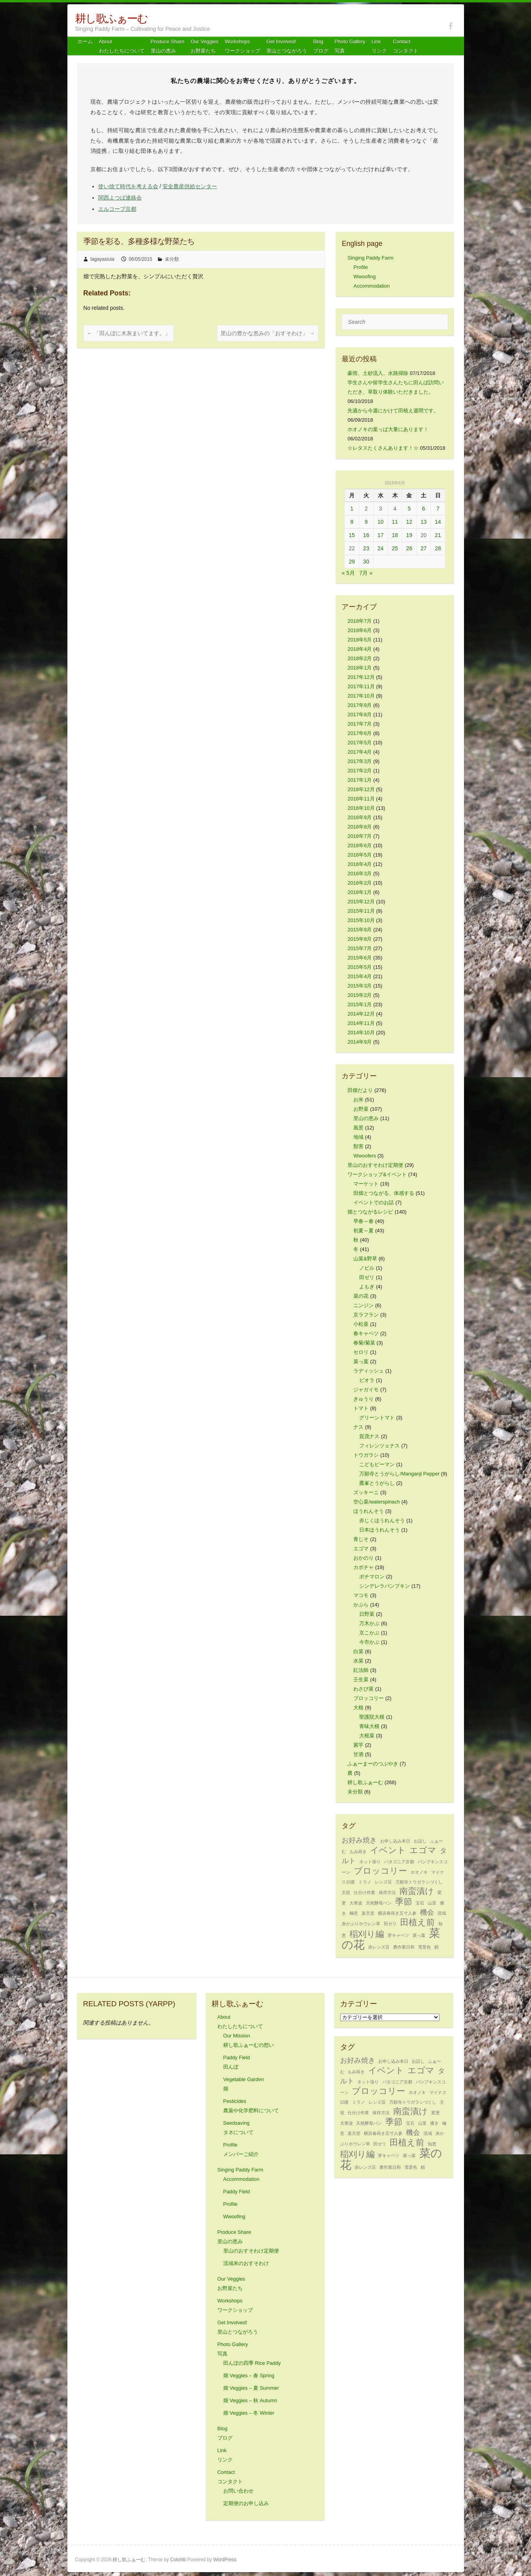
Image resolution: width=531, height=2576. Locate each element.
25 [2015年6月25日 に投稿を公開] (395, 548)
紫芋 (358, 1745)
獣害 (358, 1146)
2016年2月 (360, 883)
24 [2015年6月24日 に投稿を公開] (381, 548)
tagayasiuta (102, 259)
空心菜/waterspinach (376, 1502)
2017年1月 (360, 780)
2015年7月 (360, 948)
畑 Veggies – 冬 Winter (249, 2413)
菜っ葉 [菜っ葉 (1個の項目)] (419, 1935)
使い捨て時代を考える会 (128, 186)
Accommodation (371, 286)
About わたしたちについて (122, 46)
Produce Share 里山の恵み (168, 46)
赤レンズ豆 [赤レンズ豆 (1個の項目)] (379, 1947)
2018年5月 (360, 640)
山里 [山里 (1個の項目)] (432, 1903)
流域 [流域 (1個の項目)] (442, 1913)
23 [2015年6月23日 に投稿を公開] (366, 548)
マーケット (366, 1184)
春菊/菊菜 (364, 1343)
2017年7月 (360, 724)
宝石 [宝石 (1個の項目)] (420, 1903)
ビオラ (366, 1380)
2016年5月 (360, 855)
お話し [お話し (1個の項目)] (420, 1841)
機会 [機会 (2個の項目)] (427, 1912)
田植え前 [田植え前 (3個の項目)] (417, 1922)
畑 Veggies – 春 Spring (249, 2375)
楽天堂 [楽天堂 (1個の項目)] (368, 1913)
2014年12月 (361, 1014)
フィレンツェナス (379, 1446)
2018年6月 (360, 630)
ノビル (366, 1268)
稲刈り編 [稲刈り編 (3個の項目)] (366, 1934)
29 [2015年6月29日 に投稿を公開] (352, 561)
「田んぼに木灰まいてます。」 (128, 333)
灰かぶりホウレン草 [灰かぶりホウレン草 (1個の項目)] (361, 1923)
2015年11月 (361, 911)
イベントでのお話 (373, 1202)
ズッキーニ (366, 1492)
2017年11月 (361, 686)
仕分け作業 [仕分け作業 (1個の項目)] (364, 1892)
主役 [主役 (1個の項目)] (346, 1892)
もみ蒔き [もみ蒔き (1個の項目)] (358, 1851)
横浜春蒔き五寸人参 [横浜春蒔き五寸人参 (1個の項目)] (397, 1913)
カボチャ (363, 1567)
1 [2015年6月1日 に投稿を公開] (351, 508)
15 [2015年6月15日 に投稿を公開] (352, 535)
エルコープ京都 (117, 209)
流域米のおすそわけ (246, 2263)
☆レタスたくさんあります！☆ (383, 448)
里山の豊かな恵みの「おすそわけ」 (268, 333)
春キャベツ (366, 1333)
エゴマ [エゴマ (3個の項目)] (422, 1850)
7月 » (365, 573)
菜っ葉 (361, 1361)
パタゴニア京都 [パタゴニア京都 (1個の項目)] (399, 1861)
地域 (358, 1137)
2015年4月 (360, 976)
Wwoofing (364, 276)
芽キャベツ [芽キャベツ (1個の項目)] (398, 1935)
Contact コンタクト (405, 46)
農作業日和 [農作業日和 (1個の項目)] (404, 1947)
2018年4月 (360, 649)
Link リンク (379, 46)
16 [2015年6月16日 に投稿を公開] (366, 535)
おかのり (363, 1558)
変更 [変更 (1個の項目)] (435, 2112)
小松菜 (361, 1324)
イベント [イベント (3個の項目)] (388, 1850)
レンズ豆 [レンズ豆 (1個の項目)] (383, 1882)
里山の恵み (366, 1118)
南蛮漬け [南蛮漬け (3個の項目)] (416, 1891)
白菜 (358, 1651)
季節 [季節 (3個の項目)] (403, 1901)
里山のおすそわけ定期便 (375, 1165)
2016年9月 (360, 817)
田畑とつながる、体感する (383, 1193)
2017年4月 (360, 752)
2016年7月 (360, 836)
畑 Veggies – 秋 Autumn (250, 2400)
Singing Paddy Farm (370, 258)
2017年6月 (360, 733)
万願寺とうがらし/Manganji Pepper (399, 1474)
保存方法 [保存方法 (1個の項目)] (387, 1892)
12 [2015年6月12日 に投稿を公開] (409, 522)
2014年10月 (361, 1032)
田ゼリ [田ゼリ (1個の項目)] (390, 1923)
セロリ (361, 1352)
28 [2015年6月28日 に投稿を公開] (438, 548)
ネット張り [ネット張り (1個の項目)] (370, 1861)
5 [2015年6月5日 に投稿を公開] (409, 508)
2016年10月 (361, 808)
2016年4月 (360, 864)
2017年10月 (361, 696)
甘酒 (358, 1754)
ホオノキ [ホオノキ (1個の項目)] (419, 1872)
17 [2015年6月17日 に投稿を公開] (381, 535)
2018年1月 (360, 668)
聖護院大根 (372, 1717)
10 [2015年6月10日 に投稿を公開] (381, 522)
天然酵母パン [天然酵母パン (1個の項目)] (379, 1903)
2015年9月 (360, 930)
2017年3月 (360, 761)
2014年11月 (361, 1023)
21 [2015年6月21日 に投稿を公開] (438, 535)
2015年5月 (360, 967)
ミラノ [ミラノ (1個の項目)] (364, 1882)
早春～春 (363, 1221)
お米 (358, 1099)
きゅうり (363, 1399)
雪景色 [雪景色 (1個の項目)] (424, 1947)
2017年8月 (360, 714)
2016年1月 (360, 892)
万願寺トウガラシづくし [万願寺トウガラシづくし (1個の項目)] (419, 1882)
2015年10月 (361, 920)
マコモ (361, 1595)
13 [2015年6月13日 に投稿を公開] (423, 522)
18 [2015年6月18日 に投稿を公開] (395, 535)
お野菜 (361, 1109)
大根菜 (366, 1736)
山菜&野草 (365, 1258)
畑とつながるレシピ (370, 1212)
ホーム (85, 41)
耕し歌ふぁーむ (111, 18)
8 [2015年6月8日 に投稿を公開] (351, 522)
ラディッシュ (368, 1371)
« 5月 (348, 573)
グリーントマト (377, 1418)
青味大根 (369, 1726)
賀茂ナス (369, 1436)
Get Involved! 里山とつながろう (286, 46)
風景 (358, 1128)
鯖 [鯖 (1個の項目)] (436, 1947)
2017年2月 (360, 771)
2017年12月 (361, 677)
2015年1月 (360, 1004)
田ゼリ (366, 1277)
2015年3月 (360, 986)
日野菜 (366, 1614)
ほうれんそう (368, 1511)
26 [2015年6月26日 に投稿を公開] (409, 548)
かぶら (361, 1605)
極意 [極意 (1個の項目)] (353, 1913)
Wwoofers (364, 1156)
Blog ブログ (320, 46)
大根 (358, 1707)
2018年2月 (360, 658)
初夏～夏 (363, 1230)
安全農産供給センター (189, 186)
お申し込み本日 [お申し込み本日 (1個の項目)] (395, 1841)
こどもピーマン (377, 1464)
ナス (358, 1427)
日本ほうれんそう (379, 1530)
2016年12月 (361, 789)
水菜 (358, 1661)
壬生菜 (361, 1679)
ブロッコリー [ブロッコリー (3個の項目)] (380, 1871)
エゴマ (361, 1548)
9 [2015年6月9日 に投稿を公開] (366, 522)
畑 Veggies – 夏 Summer (251, 2388)
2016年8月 (360, 827)
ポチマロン (372, 1577)
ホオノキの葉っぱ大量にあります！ (388, 429)
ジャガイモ (366, 1389)
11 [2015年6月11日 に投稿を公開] (395, 522)
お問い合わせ (238, 2491)
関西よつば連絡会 (120, 197)
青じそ (361, 1539)
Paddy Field (236, 2191)
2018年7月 (360, 621)
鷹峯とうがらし (377, 1483)
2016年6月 (360, 845)
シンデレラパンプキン (384, 1586)
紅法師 (361, 1670)
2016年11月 (361, 799)
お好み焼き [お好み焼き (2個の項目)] (359, 1840)
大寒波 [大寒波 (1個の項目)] (355, 1903)
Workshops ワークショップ (242, 46)
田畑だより (360, 1090)
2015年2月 (360, 995)
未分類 (172, 259)
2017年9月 (360, 705)
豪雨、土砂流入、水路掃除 (378, 373)
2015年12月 (361, 902)
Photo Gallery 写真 (350, 46)
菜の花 (361, 1296)
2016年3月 (360, 873)
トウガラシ (366, 1455)
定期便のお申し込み (246, 2503)
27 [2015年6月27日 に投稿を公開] (423, 548)
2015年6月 (360, 958)
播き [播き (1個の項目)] (434, 2123)
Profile (360, 267)
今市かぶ (369, 1642)
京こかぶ (369, 1633)
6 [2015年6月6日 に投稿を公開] (423, 508)
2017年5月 (360, 743)
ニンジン (363, 1305)
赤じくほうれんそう (382, 1520)
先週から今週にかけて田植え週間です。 (393, 410)
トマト (361, 1408)
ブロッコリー (368, 1698)
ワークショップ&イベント (377, 1174)
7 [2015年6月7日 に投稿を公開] (437, 508)
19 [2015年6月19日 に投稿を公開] (409, 535)
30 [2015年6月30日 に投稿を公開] (366, 561)
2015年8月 (360, 939)
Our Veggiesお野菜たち (205, 46)
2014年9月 (360, 1042)
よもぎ (366, 1287)
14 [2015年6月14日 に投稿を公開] (438, 522)
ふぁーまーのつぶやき (373, 1764)
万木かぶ (369, 1623)
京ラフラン (366, 1315)
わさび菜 (363, 1689)
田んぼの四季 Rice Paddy (252, 2363)
